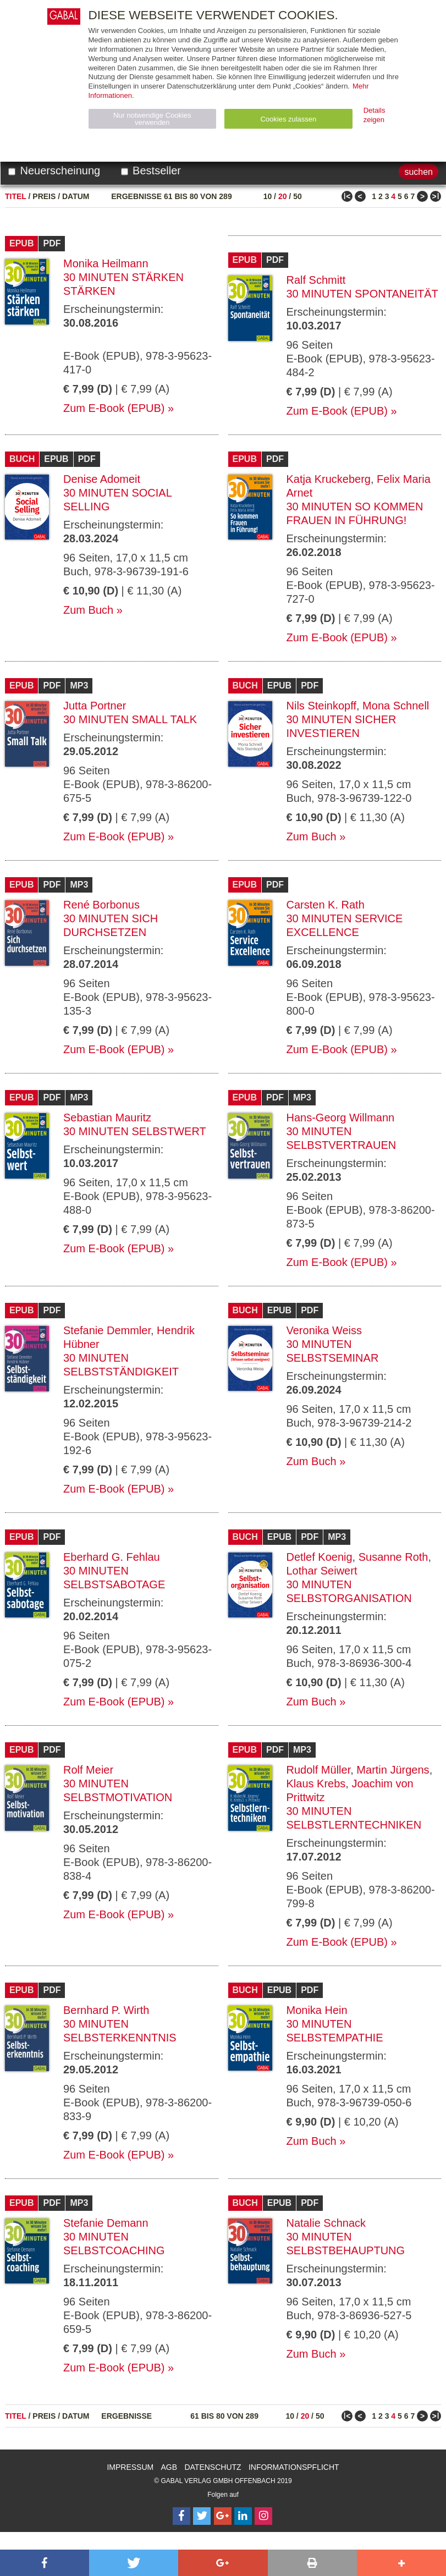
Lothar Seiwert (322, 1571)
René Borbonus (101, 905)
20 (282, 196)
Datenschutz (212, 2467)
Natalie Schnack (326, 2223)
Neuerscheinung (54, 170)
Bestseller (151, 170)
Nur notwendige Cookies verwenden (152, 118)
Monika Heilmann (105, 263)
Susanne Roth (393, 1557)
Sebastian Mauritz (107, 1117)
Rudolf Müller (319, 1770)
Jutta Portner (94, 706)
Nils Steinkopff (321, 706)
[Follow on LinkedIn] (243, 2516)
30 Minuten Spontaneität (362, 294)
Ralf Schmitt (316, 280)
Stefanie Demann (105, 2223)
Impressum (130, 2467)
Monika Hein (317, 2010)
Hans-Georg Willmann (341, 1117)
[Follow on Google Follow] (223, 2516)
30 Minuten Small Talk (130, 719)
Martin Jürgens (392, 1770)
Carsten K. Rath (326, 905)
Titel (15, 196)
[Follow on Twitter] (202, 2516)
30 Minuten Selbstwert (134, 1131)
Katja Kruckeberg (329, 479)
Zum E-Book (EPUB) (113, 408)
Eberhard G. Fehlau (111, 1557)
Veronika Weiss (324, 1330)
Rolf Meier (88, 1770)
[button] (44, 2563)
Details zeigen (375, 115)
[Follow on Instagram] (263, 2516)
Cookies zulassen (288, 119)
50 (297, 196)
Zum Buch (88, 610)
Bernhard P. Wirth (106, 2010)
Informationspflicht (294, 2467)
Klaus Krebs (316, 1783)
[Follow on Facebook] (181, 2516)
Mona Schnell (395, 706)
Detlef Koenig (320, 1557)
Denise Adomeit (101, 479)
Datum (76, 196)
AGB (169, 2467)
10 (267, 196)
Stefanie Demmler (107, 1330)
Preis (44, 196)
